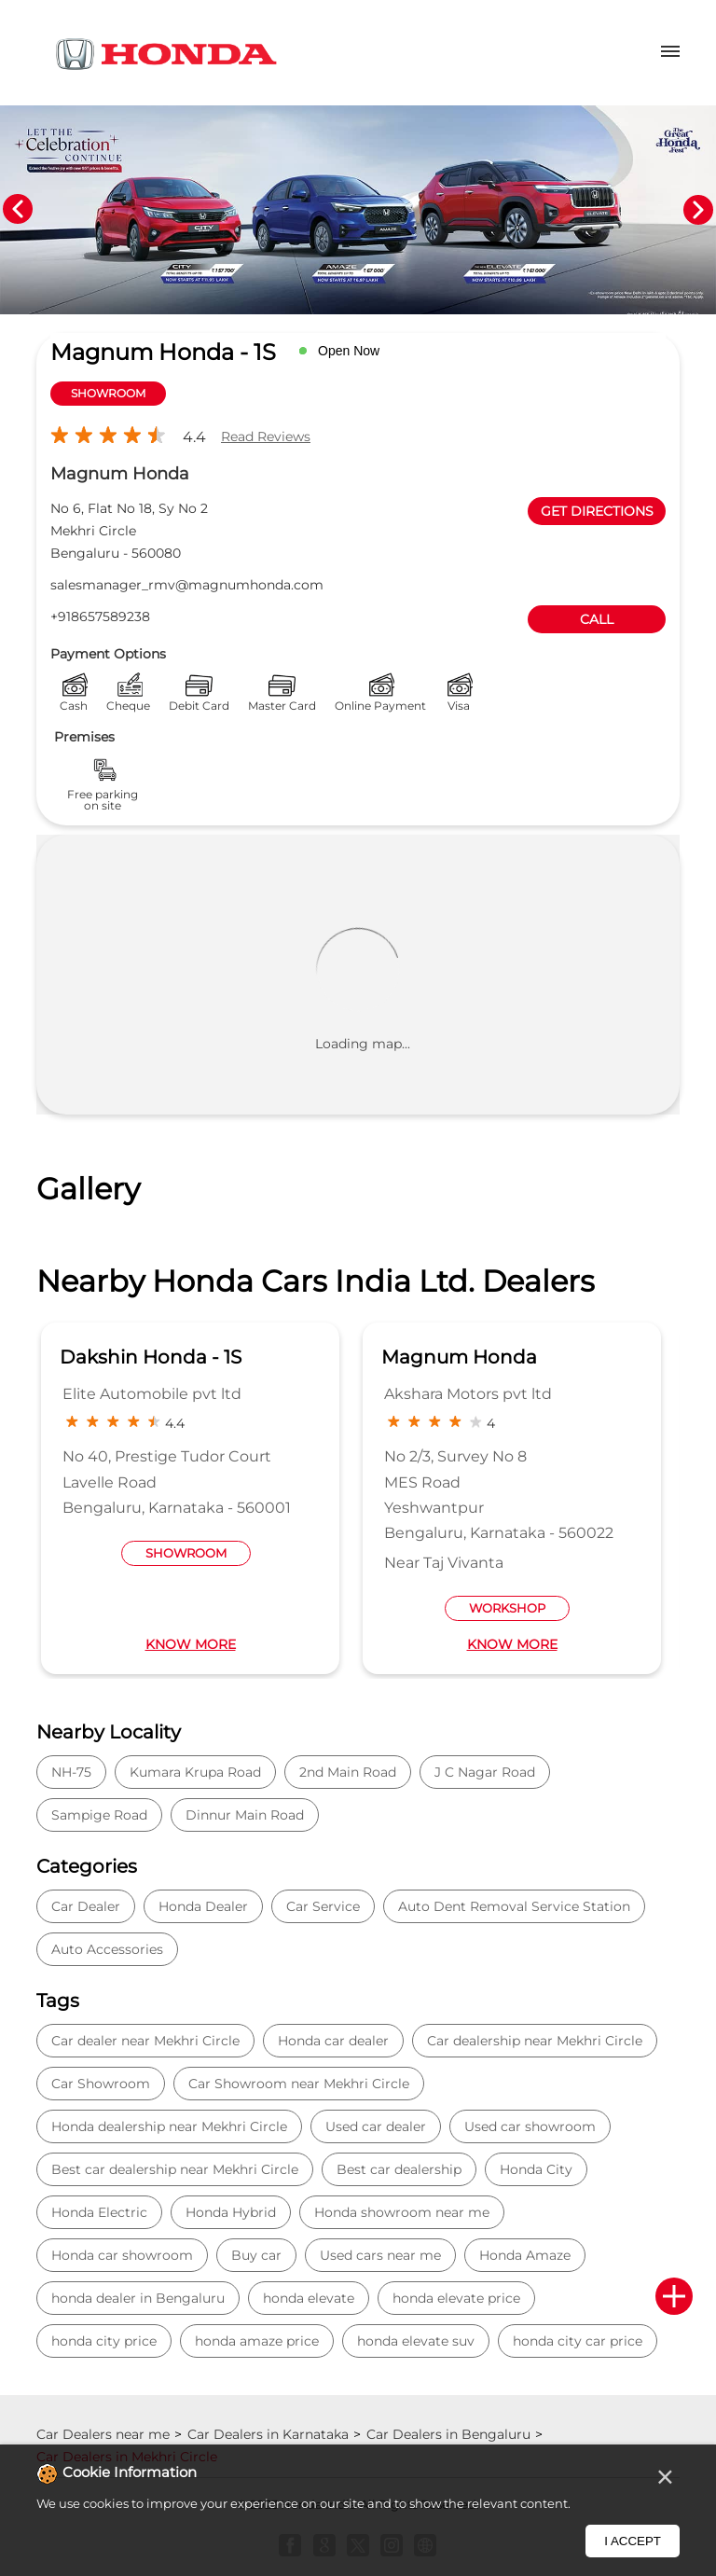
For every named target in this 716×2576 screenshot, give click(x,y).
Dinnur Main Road (245, 1815)
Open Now (348, 350)
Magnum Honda (459, 1357)
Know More (190, 1644)
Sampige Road (99, 1815)
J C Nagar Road (484, 1772)
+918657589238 (100, 616)
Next (698, 209)
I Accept (632, 2541)
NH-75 (71, 1772)
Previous (17, 209)
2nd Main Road (347, 1772)
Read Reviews (265, 436)
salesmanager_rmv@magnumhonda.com (187, 584)
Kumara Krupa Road (195, 1772)
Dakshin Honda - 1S (150, 1357)
